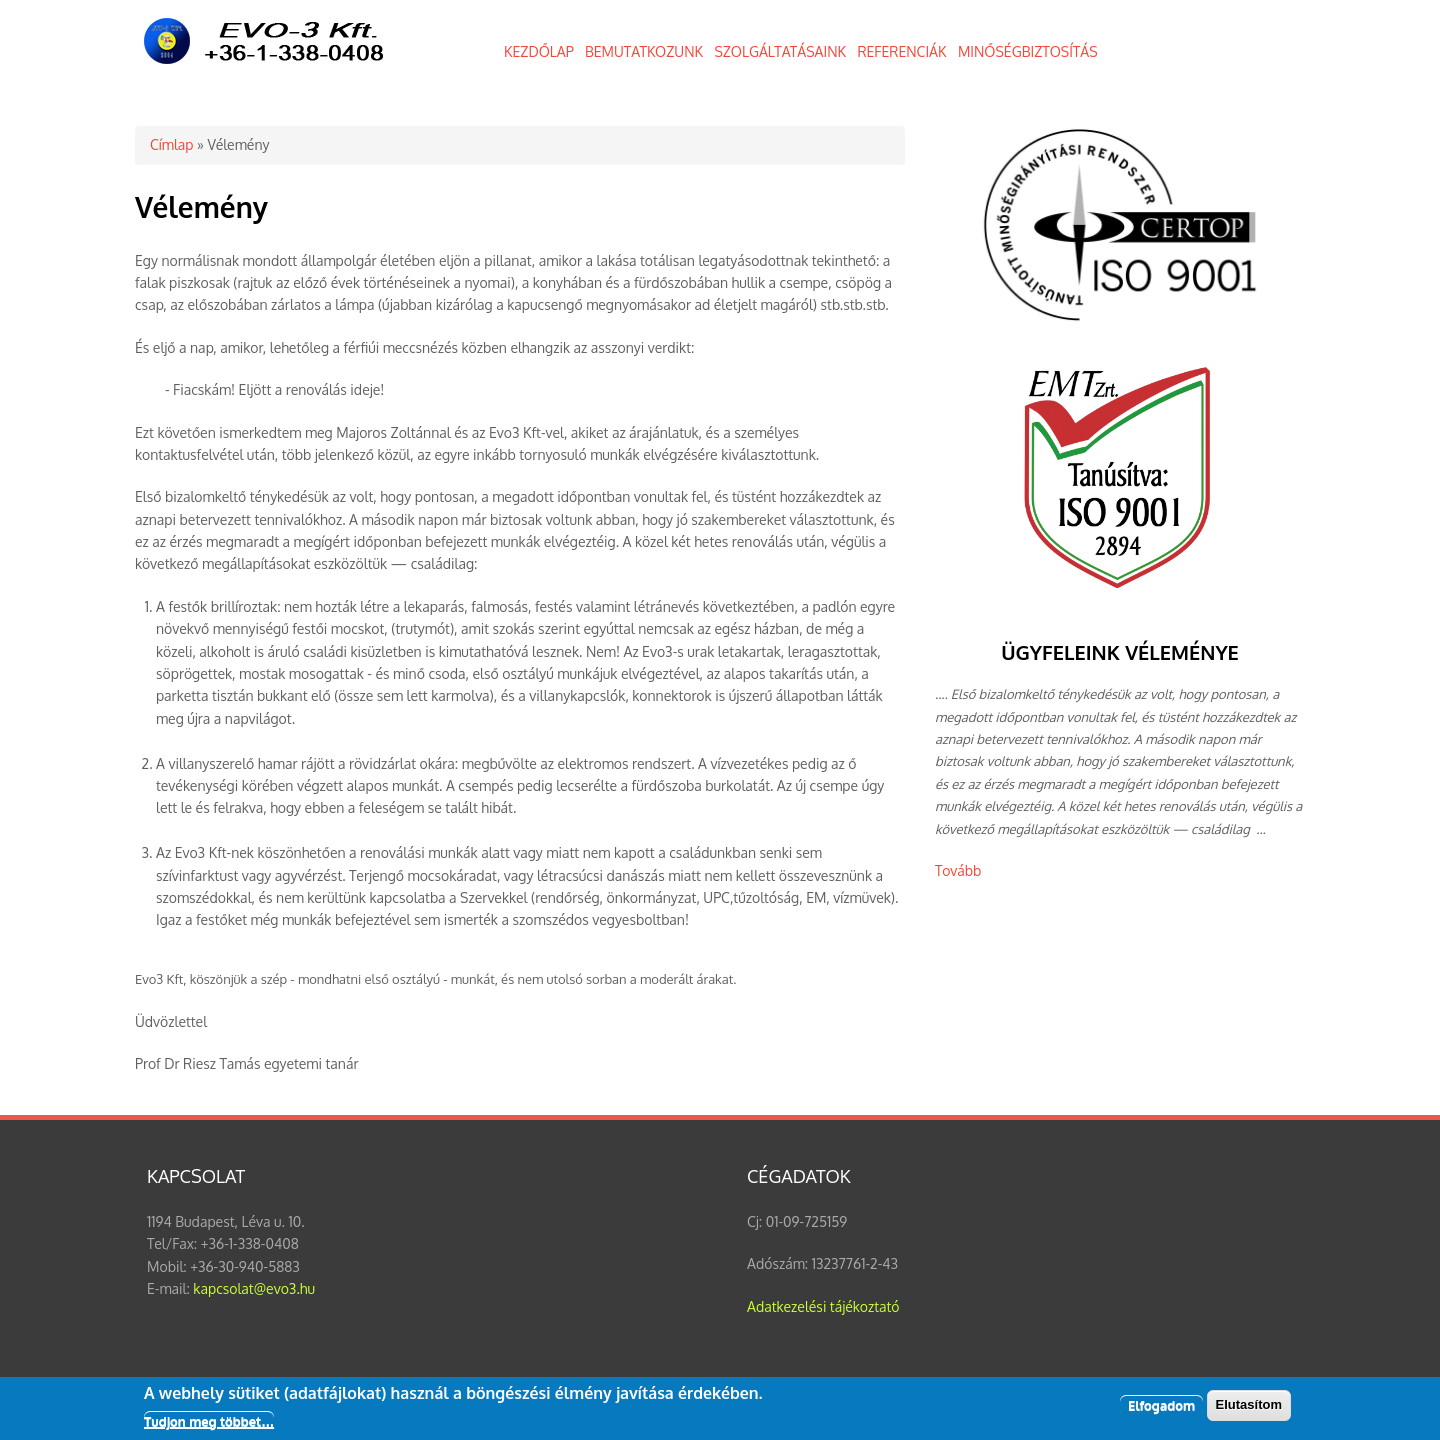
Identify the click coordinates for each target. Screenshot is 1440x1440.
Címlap (171, 144)
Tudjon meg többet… (209, 1425)
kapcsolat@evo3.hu (254, 1288)
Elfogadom (1161, 1410)
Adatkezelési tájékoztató (823, 1306)
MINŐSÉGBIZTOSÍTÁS (1028, 51)
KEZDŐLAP (539, 51)
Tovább (958, 870)
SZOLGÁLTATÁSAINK (780, 51)
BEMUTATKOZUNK (644, 51)
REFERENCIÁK (901, 51)
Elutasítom (1249, 1409)
